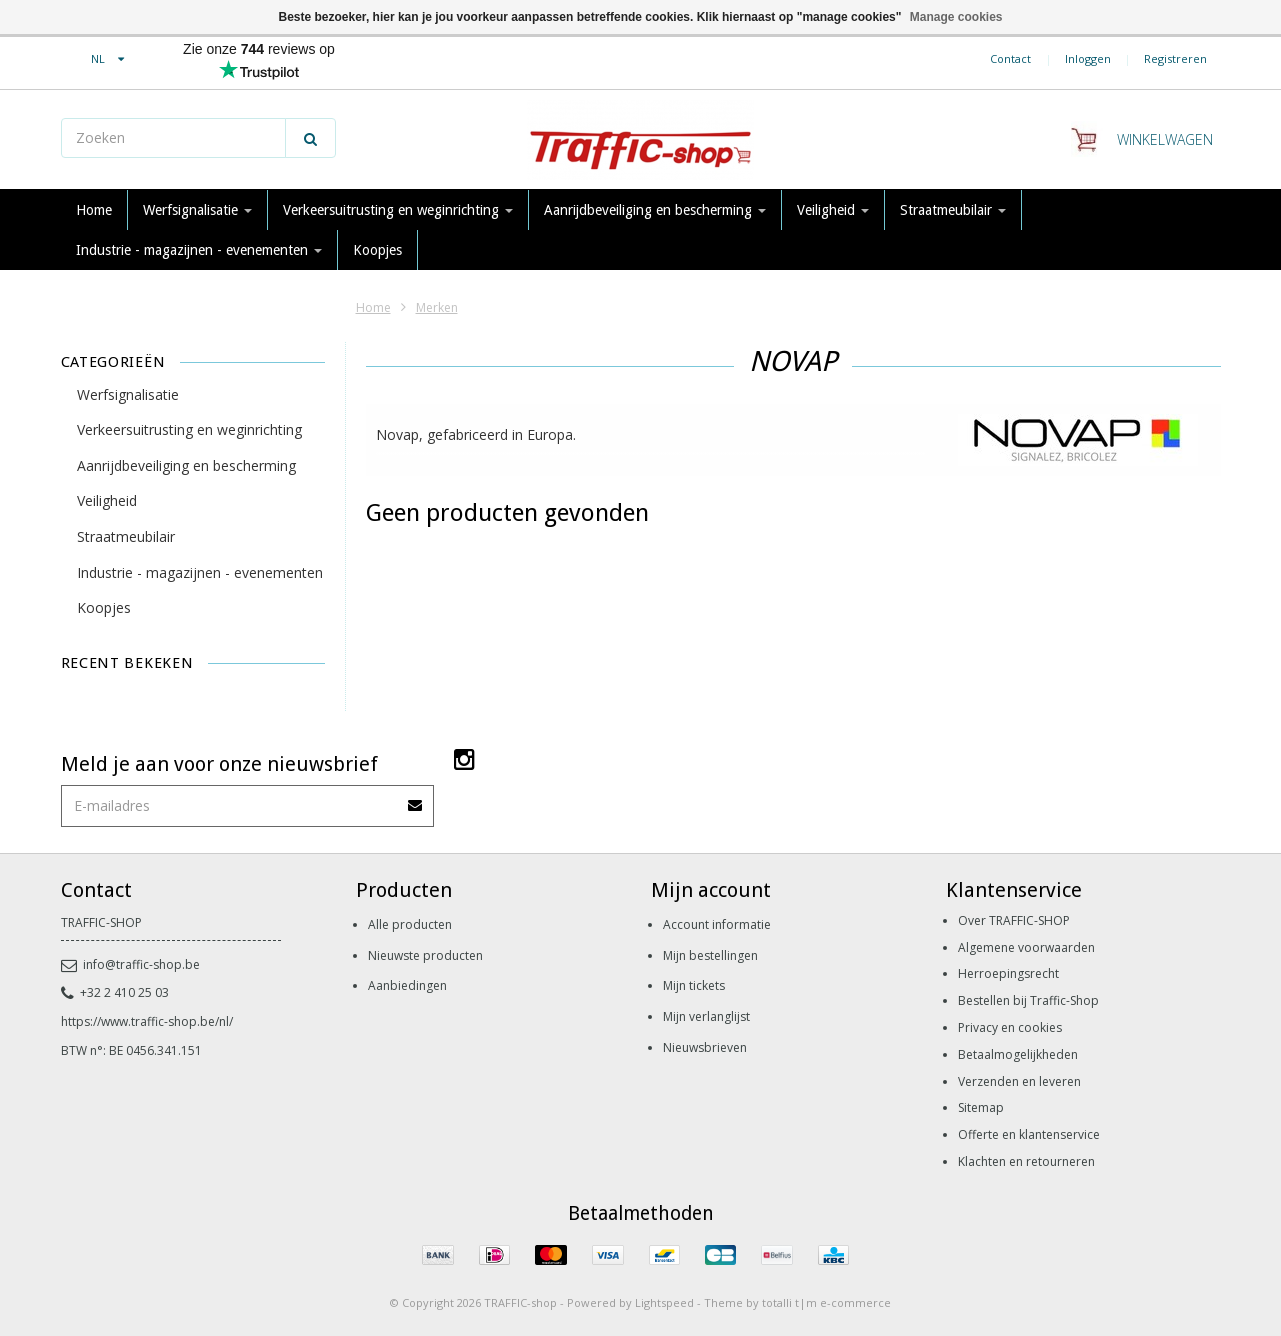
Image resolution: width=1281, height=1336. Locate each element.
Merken (437, 307)
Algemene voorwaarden (1026, 947)
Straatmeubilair (953, 210)
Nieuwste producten (425, 955)
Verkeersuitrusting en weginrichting (398, 210)
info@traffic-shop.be (130, 964)
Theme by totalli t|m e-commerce (797, 1302)
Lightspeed (664, 1302)
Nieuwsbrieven (705, 1047)
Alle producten (410, 924)
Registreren (1175, 58)
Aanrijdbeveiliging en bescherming (655, 210)
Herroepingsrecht (1008, 973)
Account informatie (717, 924)
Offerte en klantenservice (1029, 1134)
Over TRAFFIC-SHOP (1014, 920)
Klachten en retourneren (1026, 1161)
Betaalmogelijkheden (1018, 1054)
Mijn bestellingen (710, 955)
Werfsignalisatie (197, 210)
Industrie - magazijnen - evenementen (199, 250)
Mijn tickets (694, 985)
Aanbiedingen (407, 985)
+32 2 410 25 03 (115, 992)
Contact (1010, 58)
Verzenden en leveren (1019, 1081)
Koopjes (377, 250)
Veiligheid (833, 210)
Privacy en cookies (1010, 1027)
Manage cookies (956, 17)
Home (94, 210)
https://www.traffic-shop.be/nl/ (147, 1021)
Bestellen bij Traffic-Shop (1028, 1000)
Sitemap (981, 1107)
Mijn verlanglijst (706, 1016)
